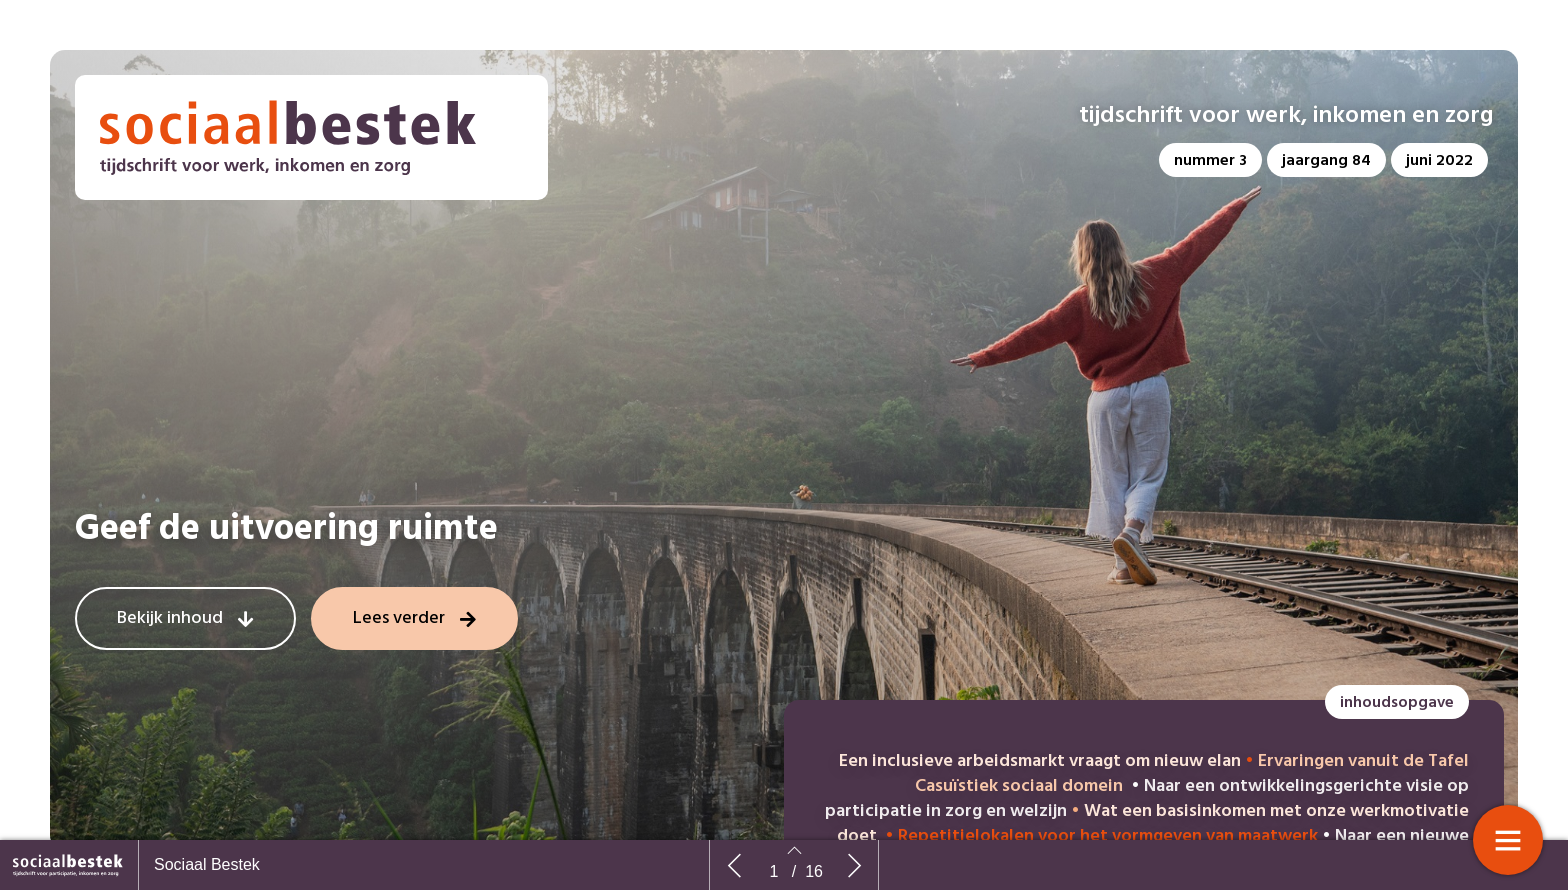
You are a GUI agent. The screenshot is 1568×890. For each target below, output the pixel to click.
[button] (1210, 160)
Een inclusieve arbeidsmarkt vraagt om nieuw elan (1040, 761)
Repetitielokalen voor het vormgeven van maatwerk (1108, 836)
